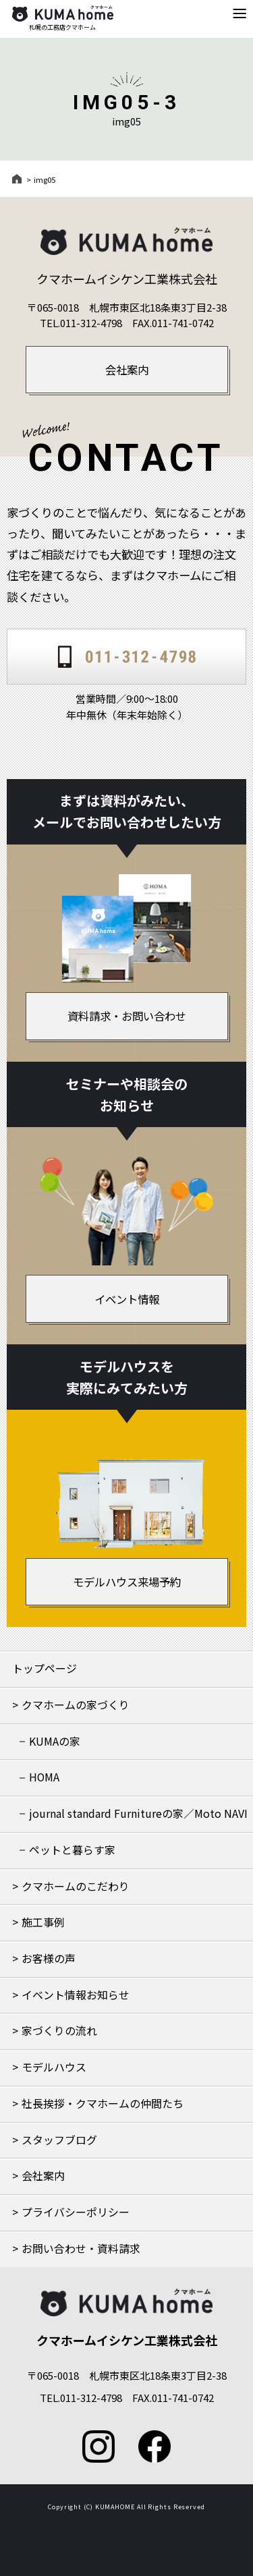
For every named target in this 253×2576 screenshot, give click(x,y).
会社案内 (43, 2175)
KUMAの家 (54, 1741)
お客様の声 (49, 1958)
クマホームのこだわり (76, 1886)
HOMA (44, 1777)
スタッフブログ (59, 2140)
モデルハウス (54, 2067)
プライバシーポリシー (76, 2212)
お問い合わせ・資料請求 (81, 2248)
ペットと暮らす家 (72, 1850)
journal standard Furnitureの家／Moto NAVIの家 (138, 1819)
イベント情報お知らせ (76, 1995)
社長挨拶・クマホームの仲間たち (103, 2103)
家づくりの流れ (59, 2030)
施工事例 (43, 1922)
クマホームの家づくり (76, 1705)
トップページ (44, 1668)
